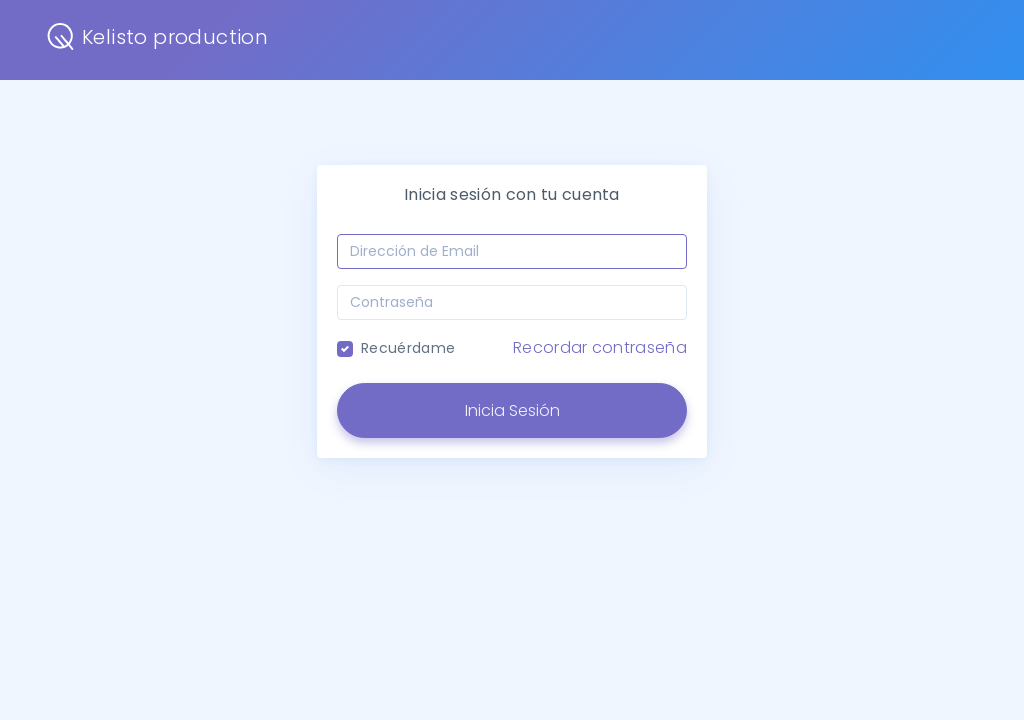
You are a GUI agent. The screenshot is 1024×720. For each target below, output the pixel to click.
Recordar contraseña (600, 347)
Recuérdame (408, 348)
